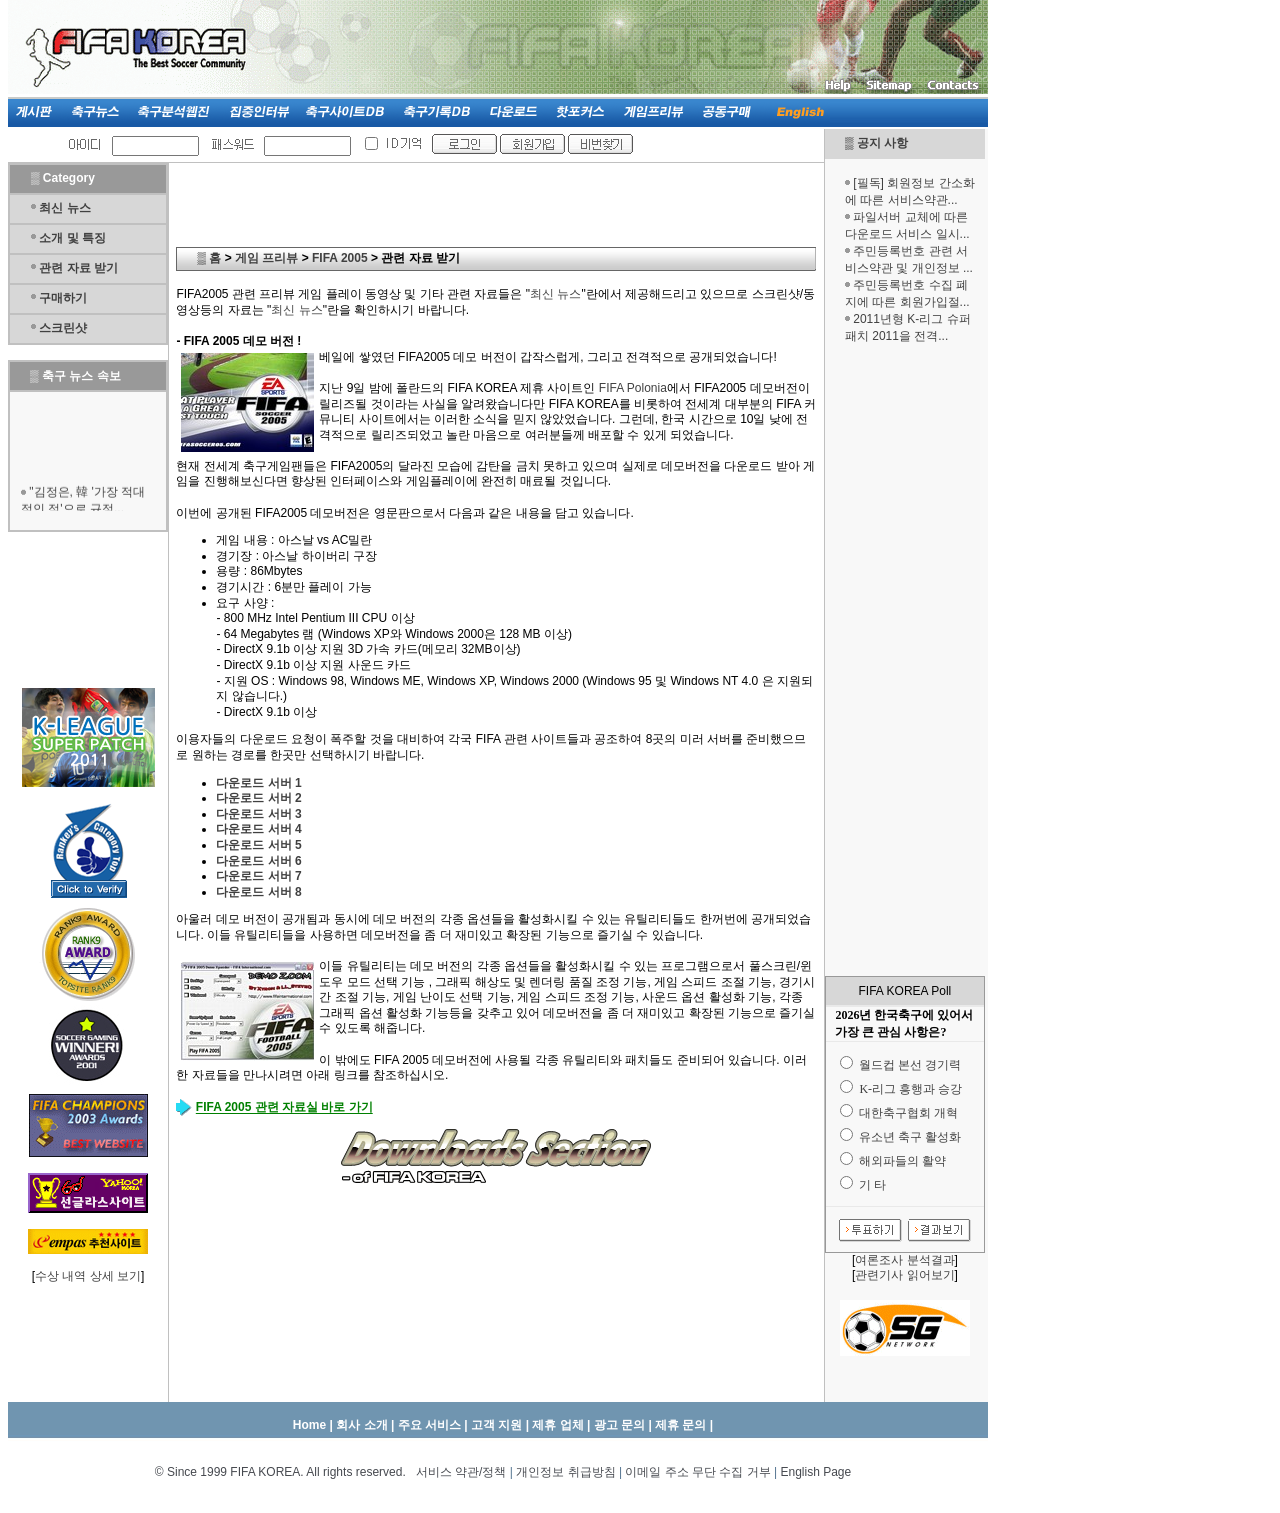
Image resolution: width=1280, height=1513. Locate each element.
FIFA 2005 (340, 258)
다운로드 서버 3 (258, 814)
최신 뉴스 (64, 208)
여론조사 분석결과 (904, 1260)
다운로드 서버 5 (258, 845)
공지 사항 (882, 143)
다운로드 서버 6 (258, 861)
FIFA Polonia (633, 388)
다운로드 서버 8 (258, 892)
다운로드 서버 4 (258, 829)
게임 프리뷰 (266, 258)
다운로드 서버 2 (258, 798)
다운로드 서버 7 (258, 876)
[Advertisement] (905, 660)
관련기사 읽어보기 (904, 1275)
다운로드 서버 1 (258, 783)
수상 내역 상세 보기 (88, 1276)
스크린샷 (63, 328)
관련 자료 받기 (78, 268)
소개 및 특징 (72, 238)
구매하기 (63, 298)
